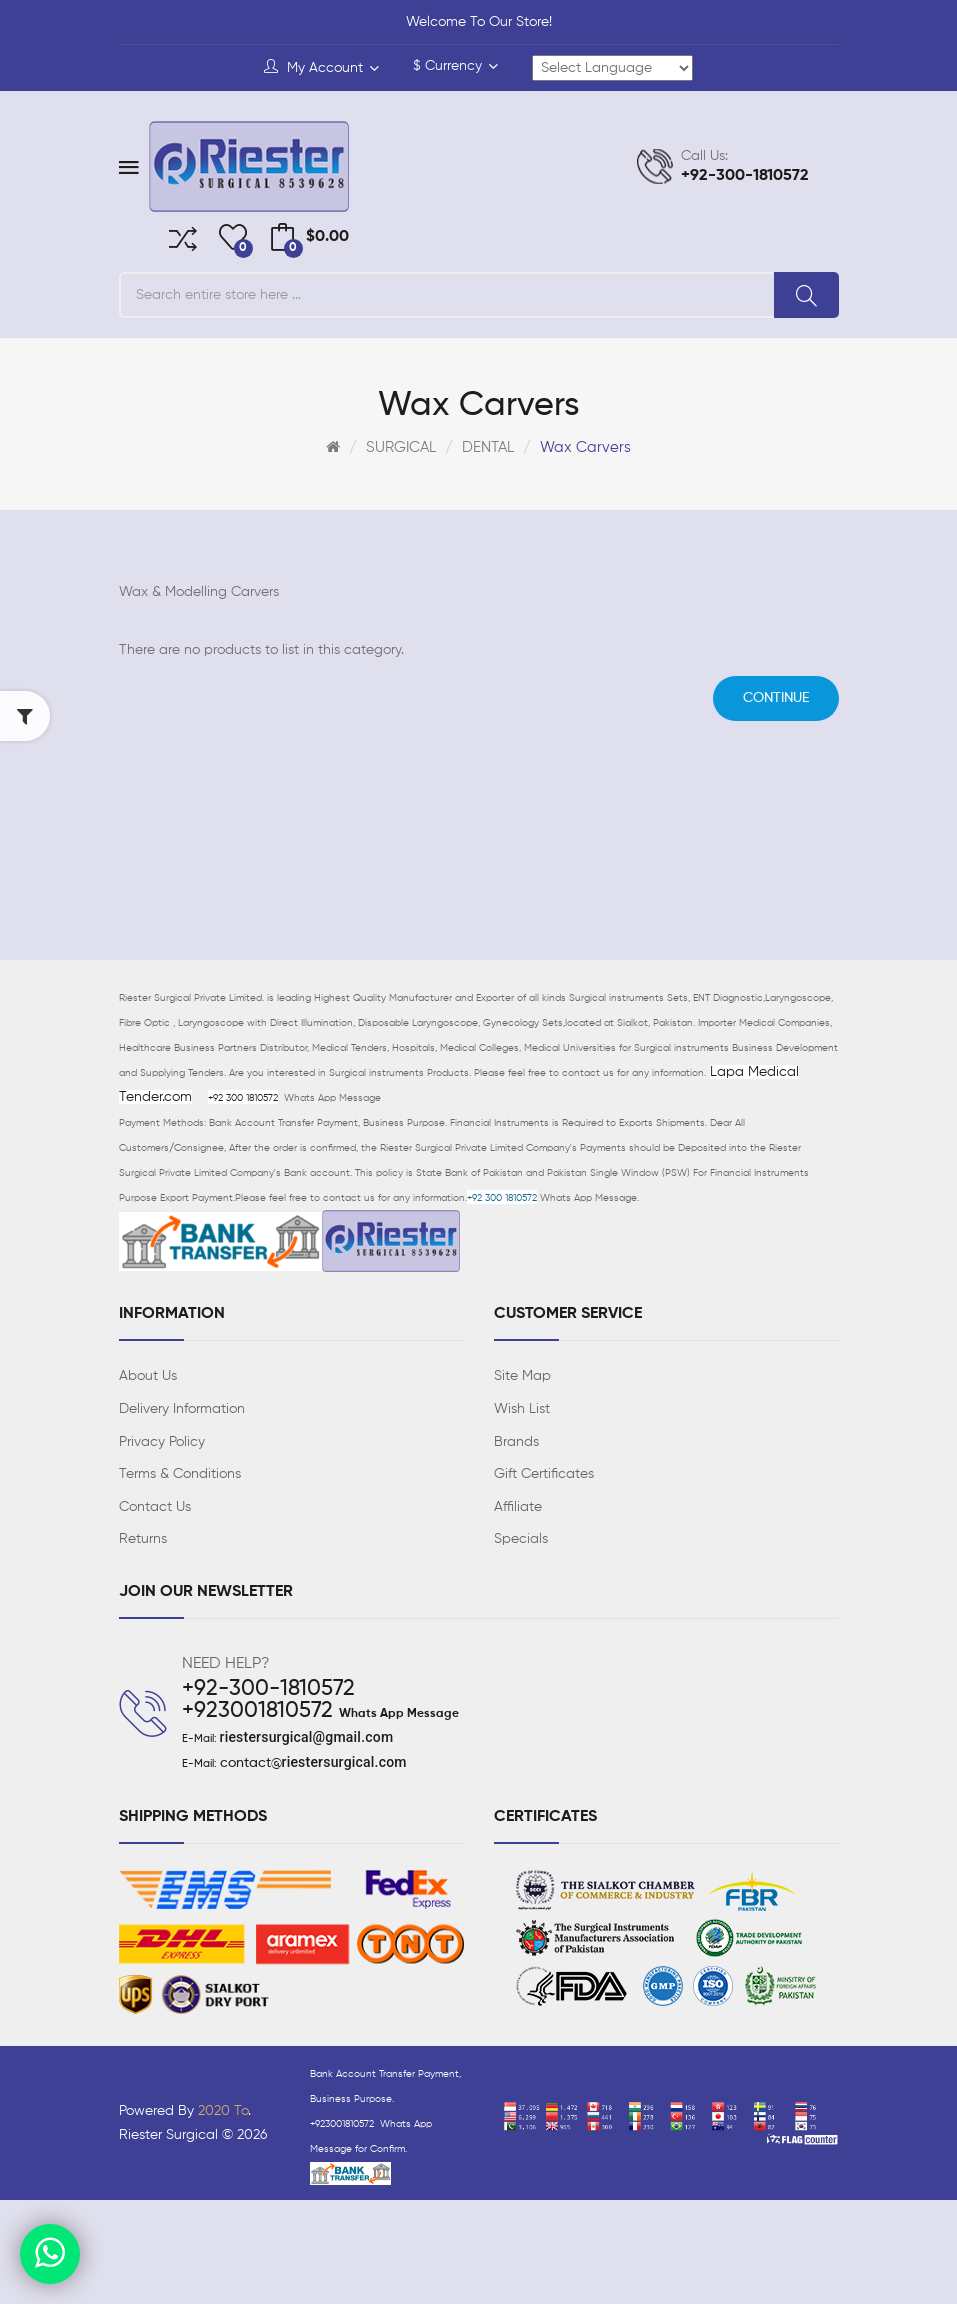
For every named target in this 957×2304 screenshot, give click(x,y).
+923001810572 (257, 1711)
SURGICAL (401, 447)
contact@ (251, 1763)
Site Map (522, 1376)
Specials (521, 1539)
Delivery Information (182, 1409)
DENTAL (488, 447)
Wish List (522, 1409)
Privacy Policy (162, 1442)
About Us (148, 1376)
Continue (776, 698)
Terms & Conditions (180, 1474)
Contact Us (155, 1507)
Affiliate (518, 1507)
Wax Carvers (585, 447)
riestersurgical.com (344, 1762)
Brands (516, 1442)
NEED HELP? (226, 1664)
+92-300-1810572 (268, 1689)
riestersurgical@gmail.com (307, 1737)
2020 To (223, 2111)
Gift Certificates (544, 1474)
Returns (143, 1539)
